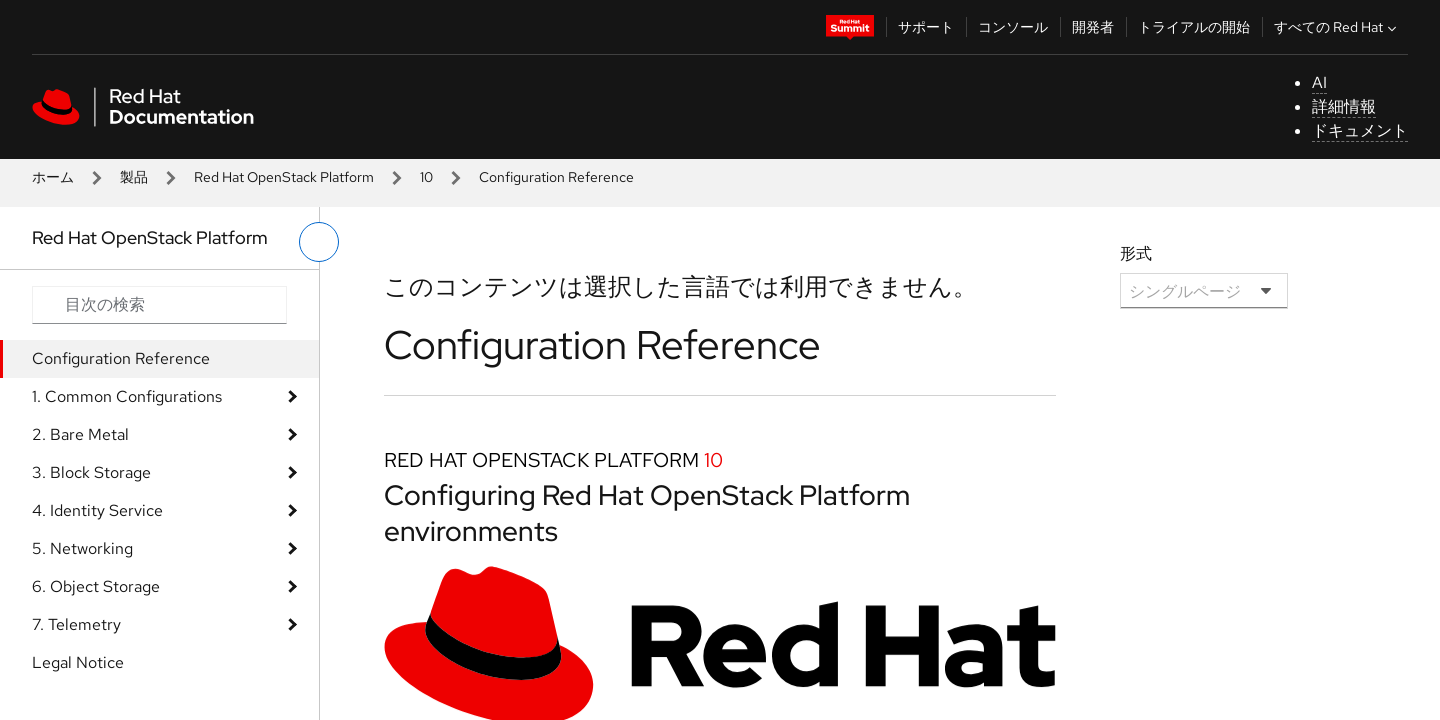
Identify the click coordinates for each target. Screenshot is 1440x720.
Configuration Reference (121, 358)
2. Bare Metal (80, 434)
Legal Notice (78, 662)
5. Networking (82, 548)
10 (426, 177)
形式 (1136, 253)
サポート (926, 27)
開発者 (1093, 27)
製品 (134, 177)
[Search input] (159, 305)
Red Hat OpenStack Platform (284, 177)
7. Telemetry (76, 624)
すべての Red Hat (1337, 27)
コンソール (1013, 27)
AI (1319, 82)
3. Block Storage (91, 472)
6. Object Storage (96, 586)
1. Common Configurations (127, 396)
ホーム (53, 177)
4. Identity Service (97, 510)
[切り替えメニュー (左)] (319, 242)
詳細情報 (1344, 106)
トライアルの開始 (1194, 27)
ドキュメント (1360, 130)
